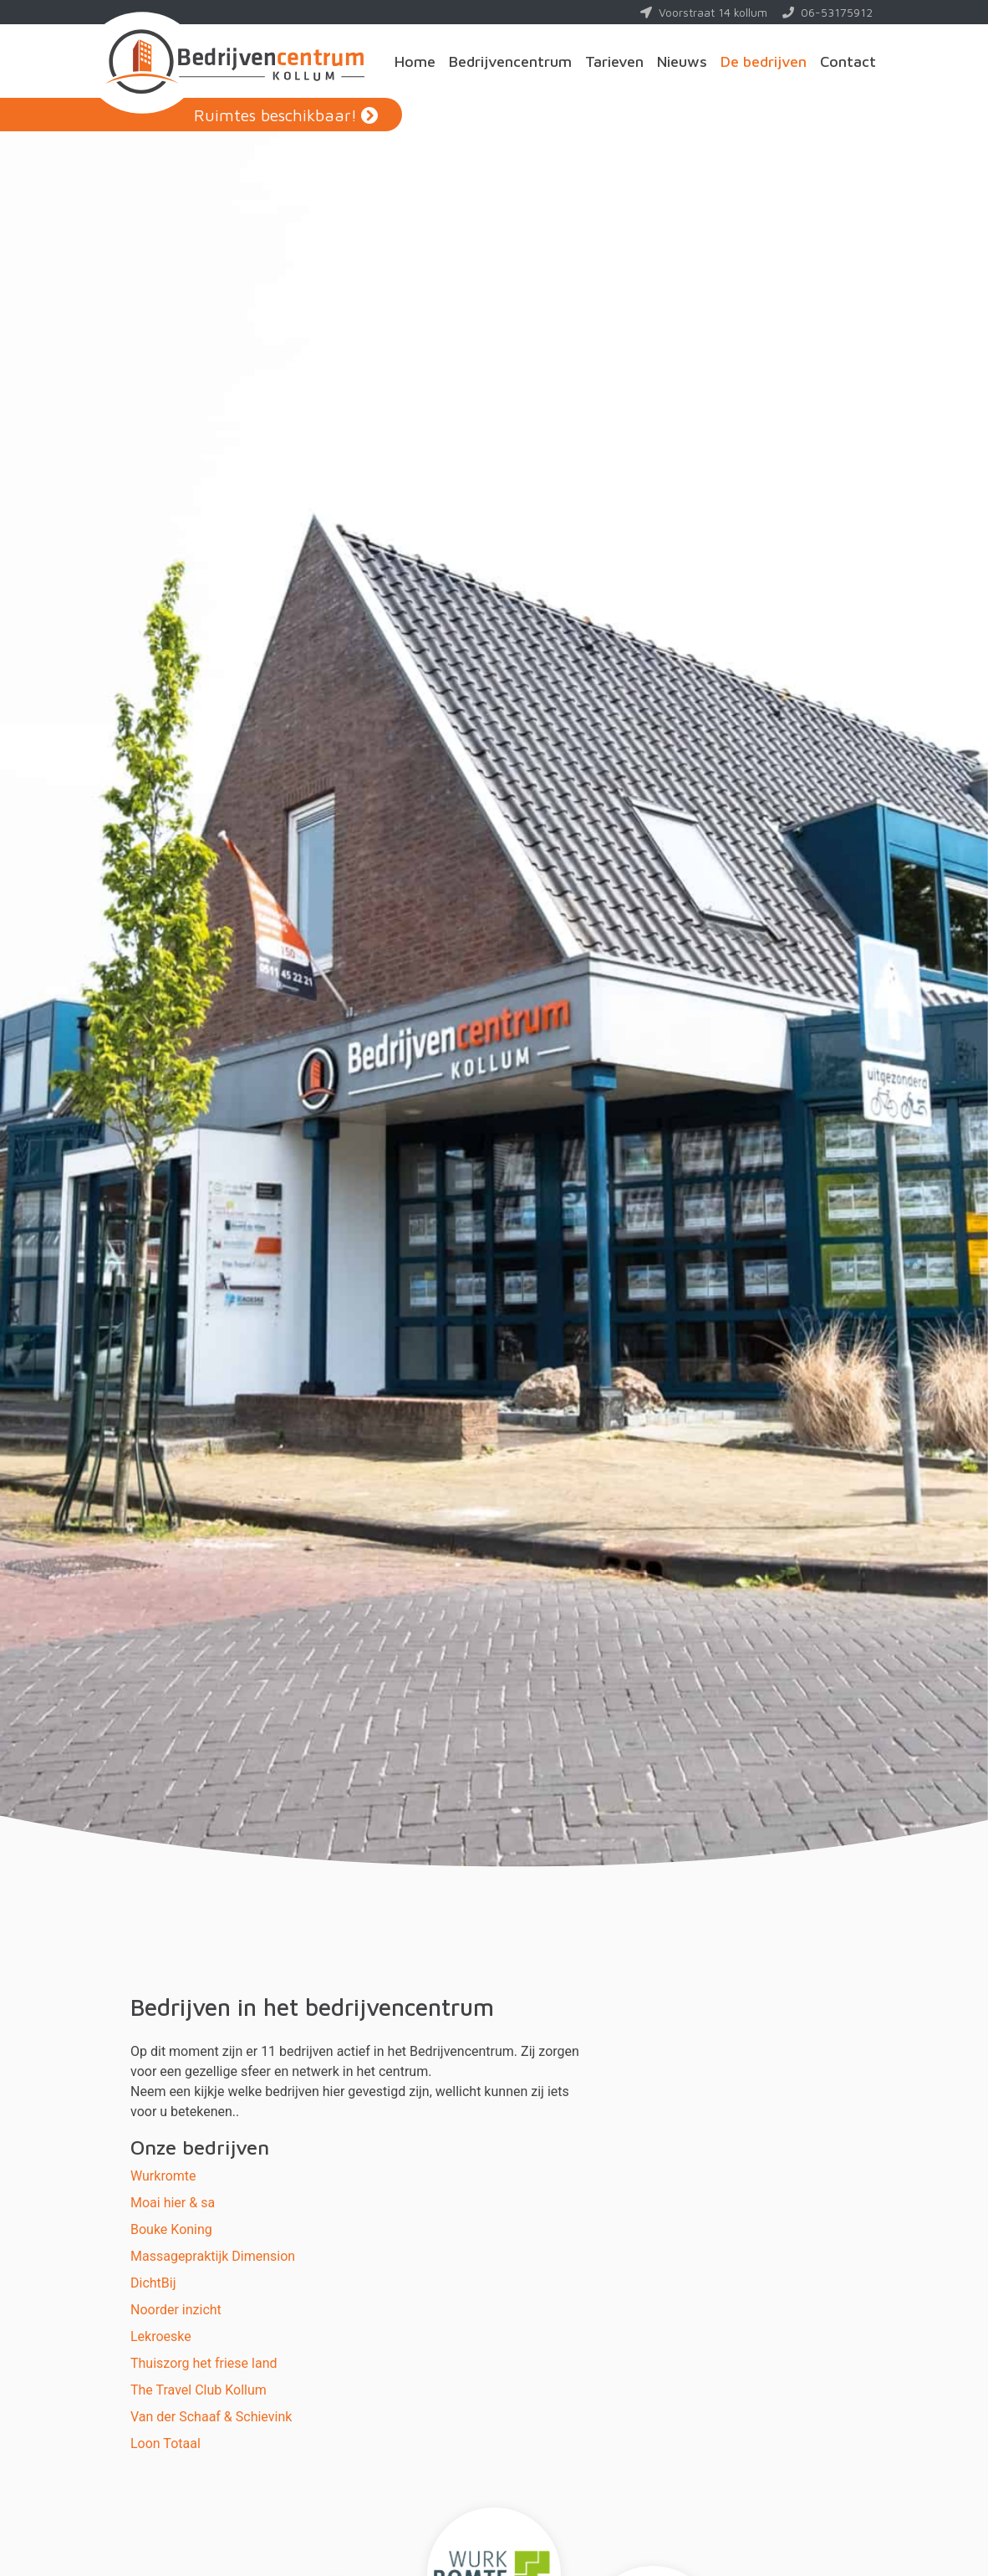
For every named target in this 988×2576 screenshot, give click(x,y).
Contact (848, 61)
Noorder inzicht (176, 2310)
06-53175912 (827, 12)
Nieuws (682, 61)
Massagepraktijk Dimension (212, 2256)
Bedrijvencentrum (510, 61)
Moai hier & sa (172, 2203)
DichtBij (153, 2283)
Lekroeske (160, 2336)
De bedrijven (764, 61)
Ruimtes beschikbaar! (275, 115)
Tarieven (614, 61)
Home (415, 61)
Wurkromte (163, 2176)
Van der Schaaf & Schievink (211, 2417)
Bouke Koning (171, 2229)
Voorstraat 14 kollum (703, 12)
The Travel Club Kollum (198, 2390)
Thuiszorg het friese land (204, 2363)
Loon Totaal (165, 2443)
